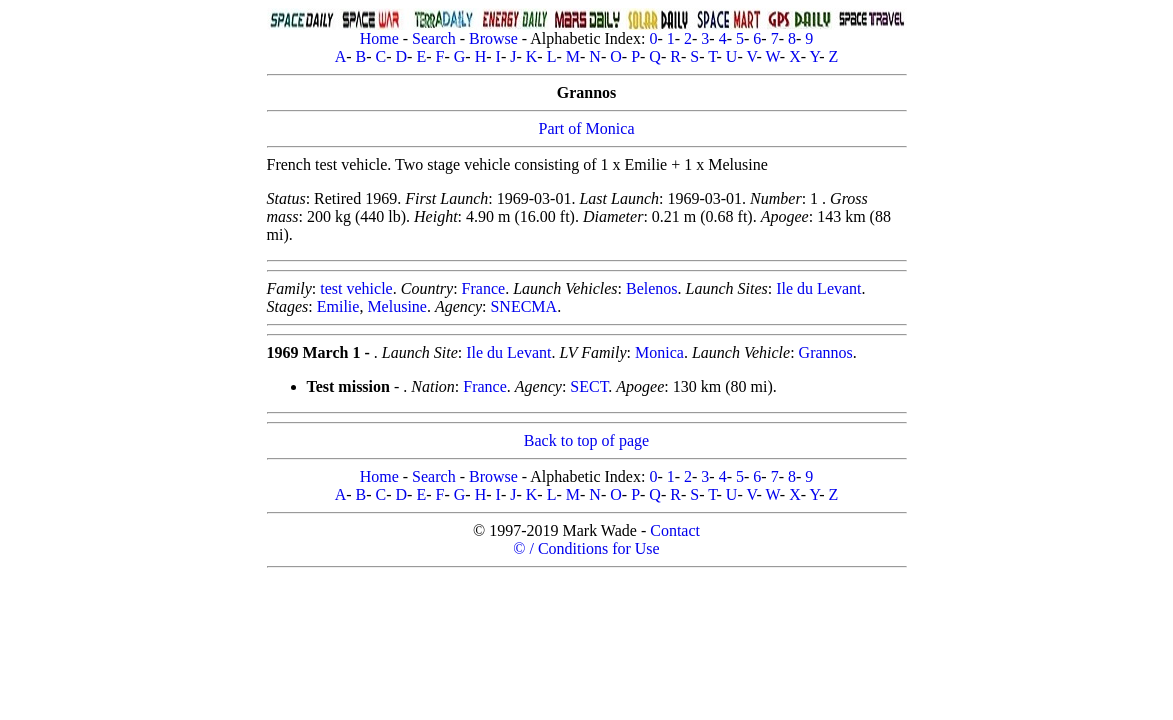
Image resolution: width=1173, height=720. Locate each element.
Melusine (397, 306)
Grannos (826, 352)
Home (379, 38)
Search (434, 38)
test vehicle (356, 288)
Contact (675, 530)
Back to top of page (586, 440)
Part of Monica (587, 128)
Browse (493, 38)
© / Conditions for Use (586, 548)
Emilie (338, 306)
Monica (659, 352)
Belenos (652, 288)
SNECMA (523, 306)
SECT (589, 386)
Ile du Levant (818, 288)
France (484, 288)
